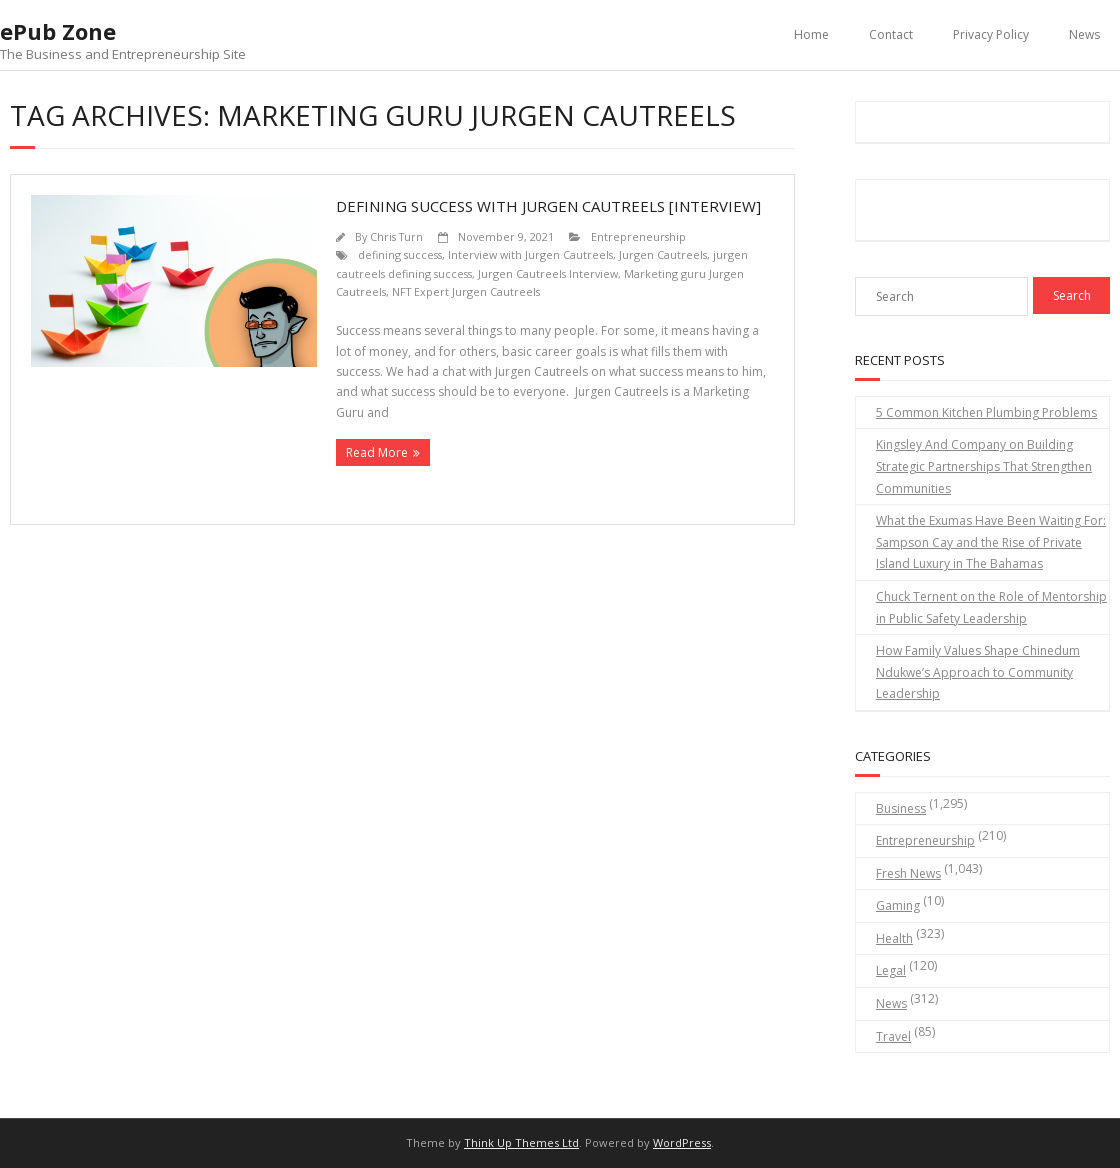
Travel (893, 1036)
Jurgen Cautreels (663, 254)
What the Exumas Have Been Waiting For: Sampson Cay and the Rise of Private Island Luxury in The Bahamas (991, 542)
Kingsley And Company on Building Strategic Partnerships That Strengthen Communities (984, 466)
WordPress (682, 1142)
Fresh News (908, 873)
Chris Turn (396, 236)
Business (901, 808)
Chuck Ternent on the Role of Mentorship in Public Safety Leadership (991, 607)
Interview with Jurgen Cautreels (530, 254)
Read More (377, 452)
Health (894, 938)
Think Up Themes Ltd (521, 1142)
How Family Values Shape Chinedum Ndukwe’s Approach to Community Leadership (978, 672)
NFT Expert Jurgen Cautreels (466, 291)
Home (811, 34)
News (1084, 34)
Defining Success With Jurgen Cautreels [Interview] (548, 206)
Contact (891, 34)
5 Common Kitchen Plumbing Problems (986, 412)
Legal (891, 970)
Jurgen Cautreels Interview (548, 273)
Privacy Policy (991, 34)
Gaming (898, 905)
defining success (400, 254)
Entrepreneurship (638, 236)
